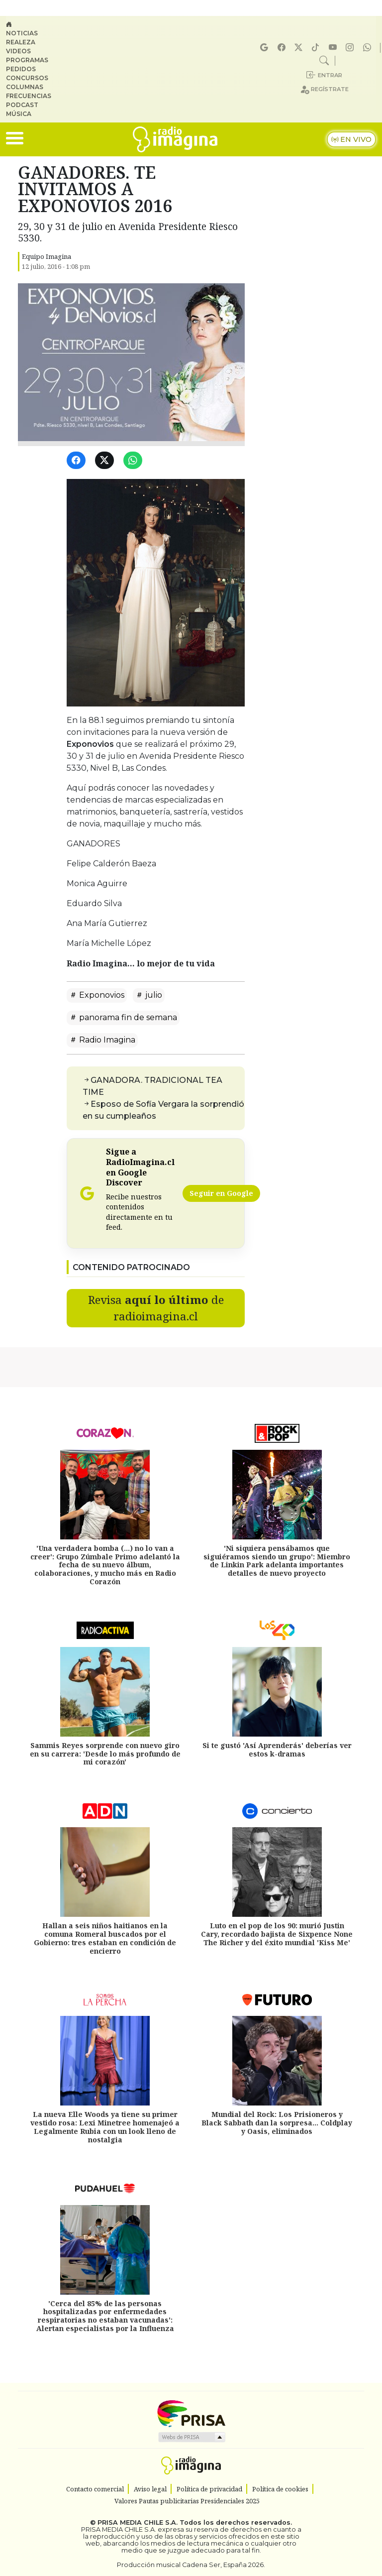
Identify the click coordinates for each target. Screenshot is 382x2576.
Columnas (24, 87)
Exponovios (96, 995)
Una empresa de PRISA (191, 2413)
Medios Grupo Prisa (191, 2437)
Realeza (20, 42)
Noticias (22, 33)
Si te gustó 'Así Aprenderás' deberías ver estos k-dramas (277, 1749)
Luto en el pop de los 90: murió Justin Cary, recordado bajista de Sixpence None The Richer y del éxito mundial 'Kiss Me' (277, 1934)
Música (18, 113)
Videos (18, 51)
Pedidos (21, 69)
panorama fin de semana (123, 1017)
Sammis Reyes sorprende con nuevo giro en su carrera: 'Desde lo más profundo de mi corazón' (105, 1754)
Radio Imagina (102, 1040)
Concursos (27, 78)
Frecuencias (28, 96)
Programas (27, 60)
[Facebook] (78, 461)
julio (148, 995)
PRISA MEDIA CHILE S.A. (137, 2522)
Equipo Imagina (46, 256)
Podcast (22, 105)
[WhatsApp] (134, 461)
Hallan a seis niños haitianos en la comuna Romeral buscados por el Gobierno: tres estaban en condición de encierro (105, 1938)
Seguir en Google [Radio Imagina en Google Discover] (221, 1193)
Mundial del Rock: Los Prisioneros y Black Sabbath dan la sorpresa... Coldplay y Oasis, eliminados (276, 2122)
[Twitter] (106, 461)
